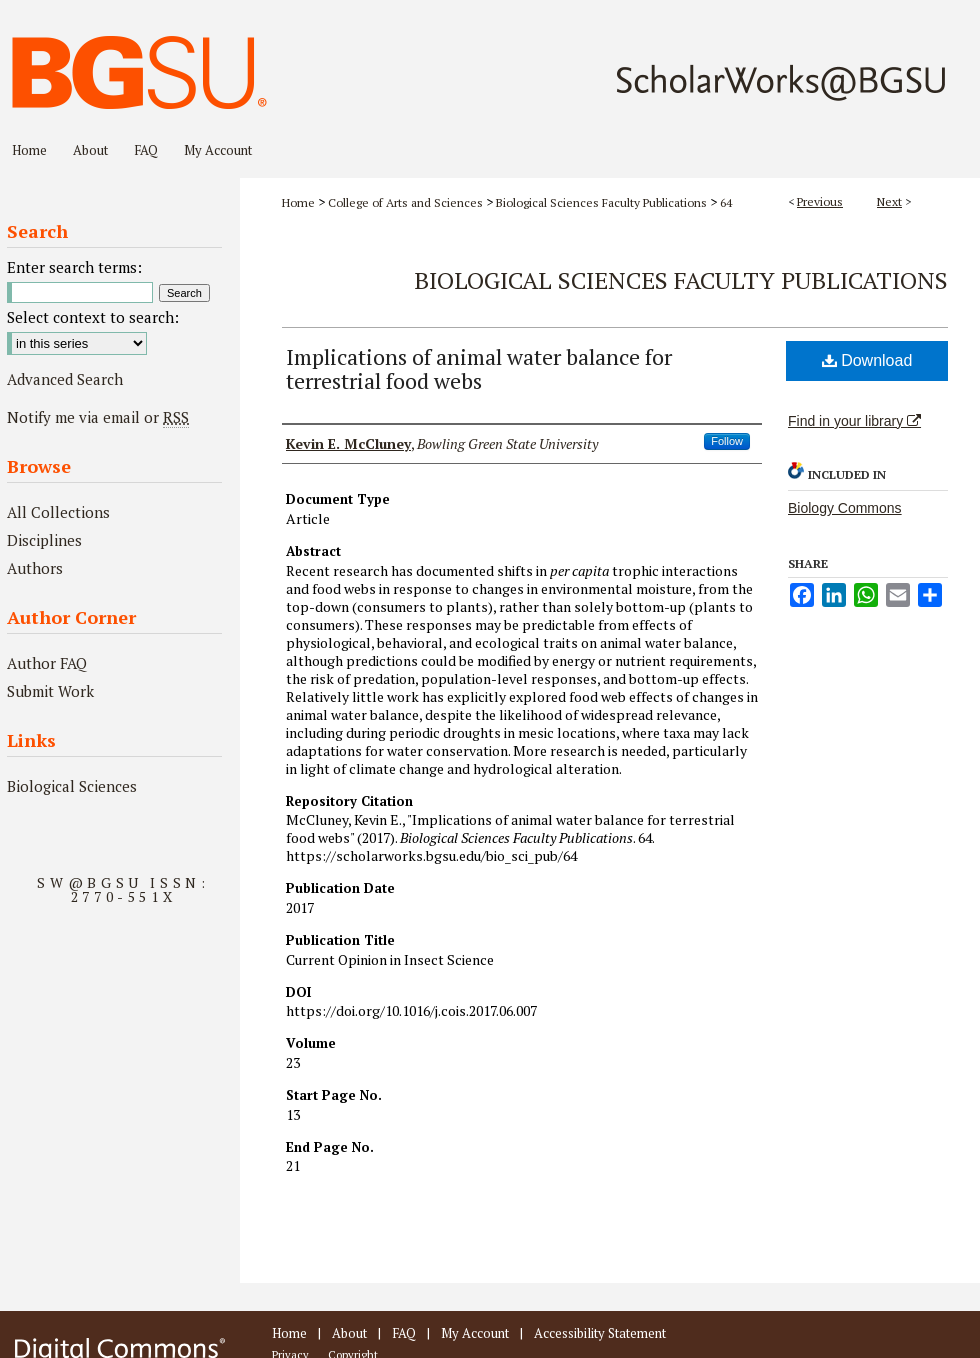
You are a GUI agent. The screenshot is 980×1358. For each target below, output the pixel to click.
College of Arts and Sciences (405, 202)
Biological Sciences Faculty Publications (601, 202)
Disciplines (44, 540)
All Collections (58, 512)
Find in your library (854, 421)
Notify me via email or (98, 417)
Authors (35, 568)
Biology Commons (845, 508)
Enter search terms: (74, 267)
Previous (820, 201)
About (349, 1333)
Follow (727, 441)
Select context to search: (93, 317)
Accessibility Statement (600, 1333)
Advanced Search (65, 379)
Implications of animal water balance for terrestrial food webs (479, 368)
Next (889, 201)
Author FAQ (47, 663)
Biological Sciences (72, 786)
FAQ (404, 1333)
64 (726, 202)
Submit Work (50, 691)
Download (867, 360)
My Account (475, 1333)
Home (298, 202)
